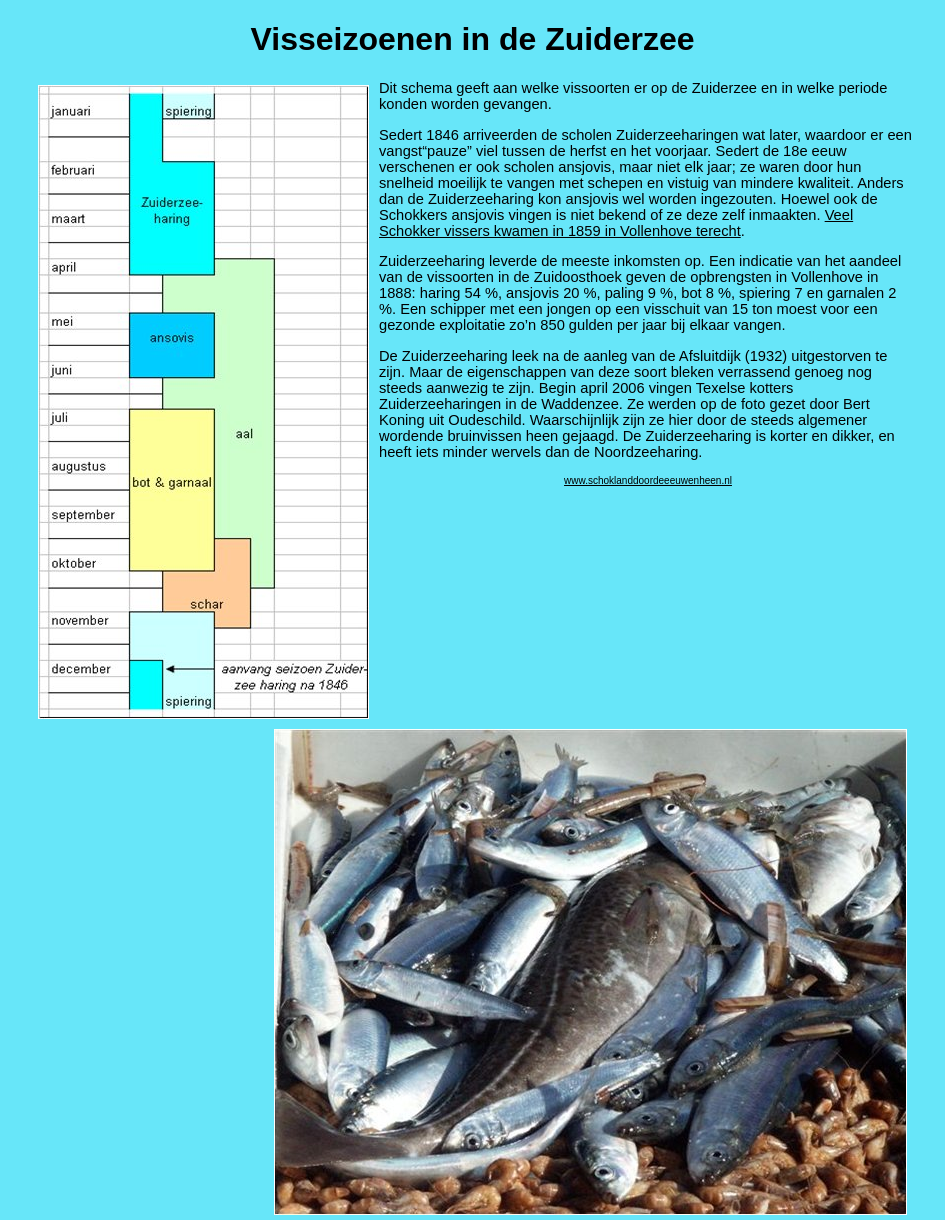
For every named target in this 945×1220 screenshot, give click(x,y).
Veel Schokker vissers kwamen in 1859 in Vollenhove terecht (616, 223)
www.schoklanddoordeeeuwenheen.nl (648, 480)
